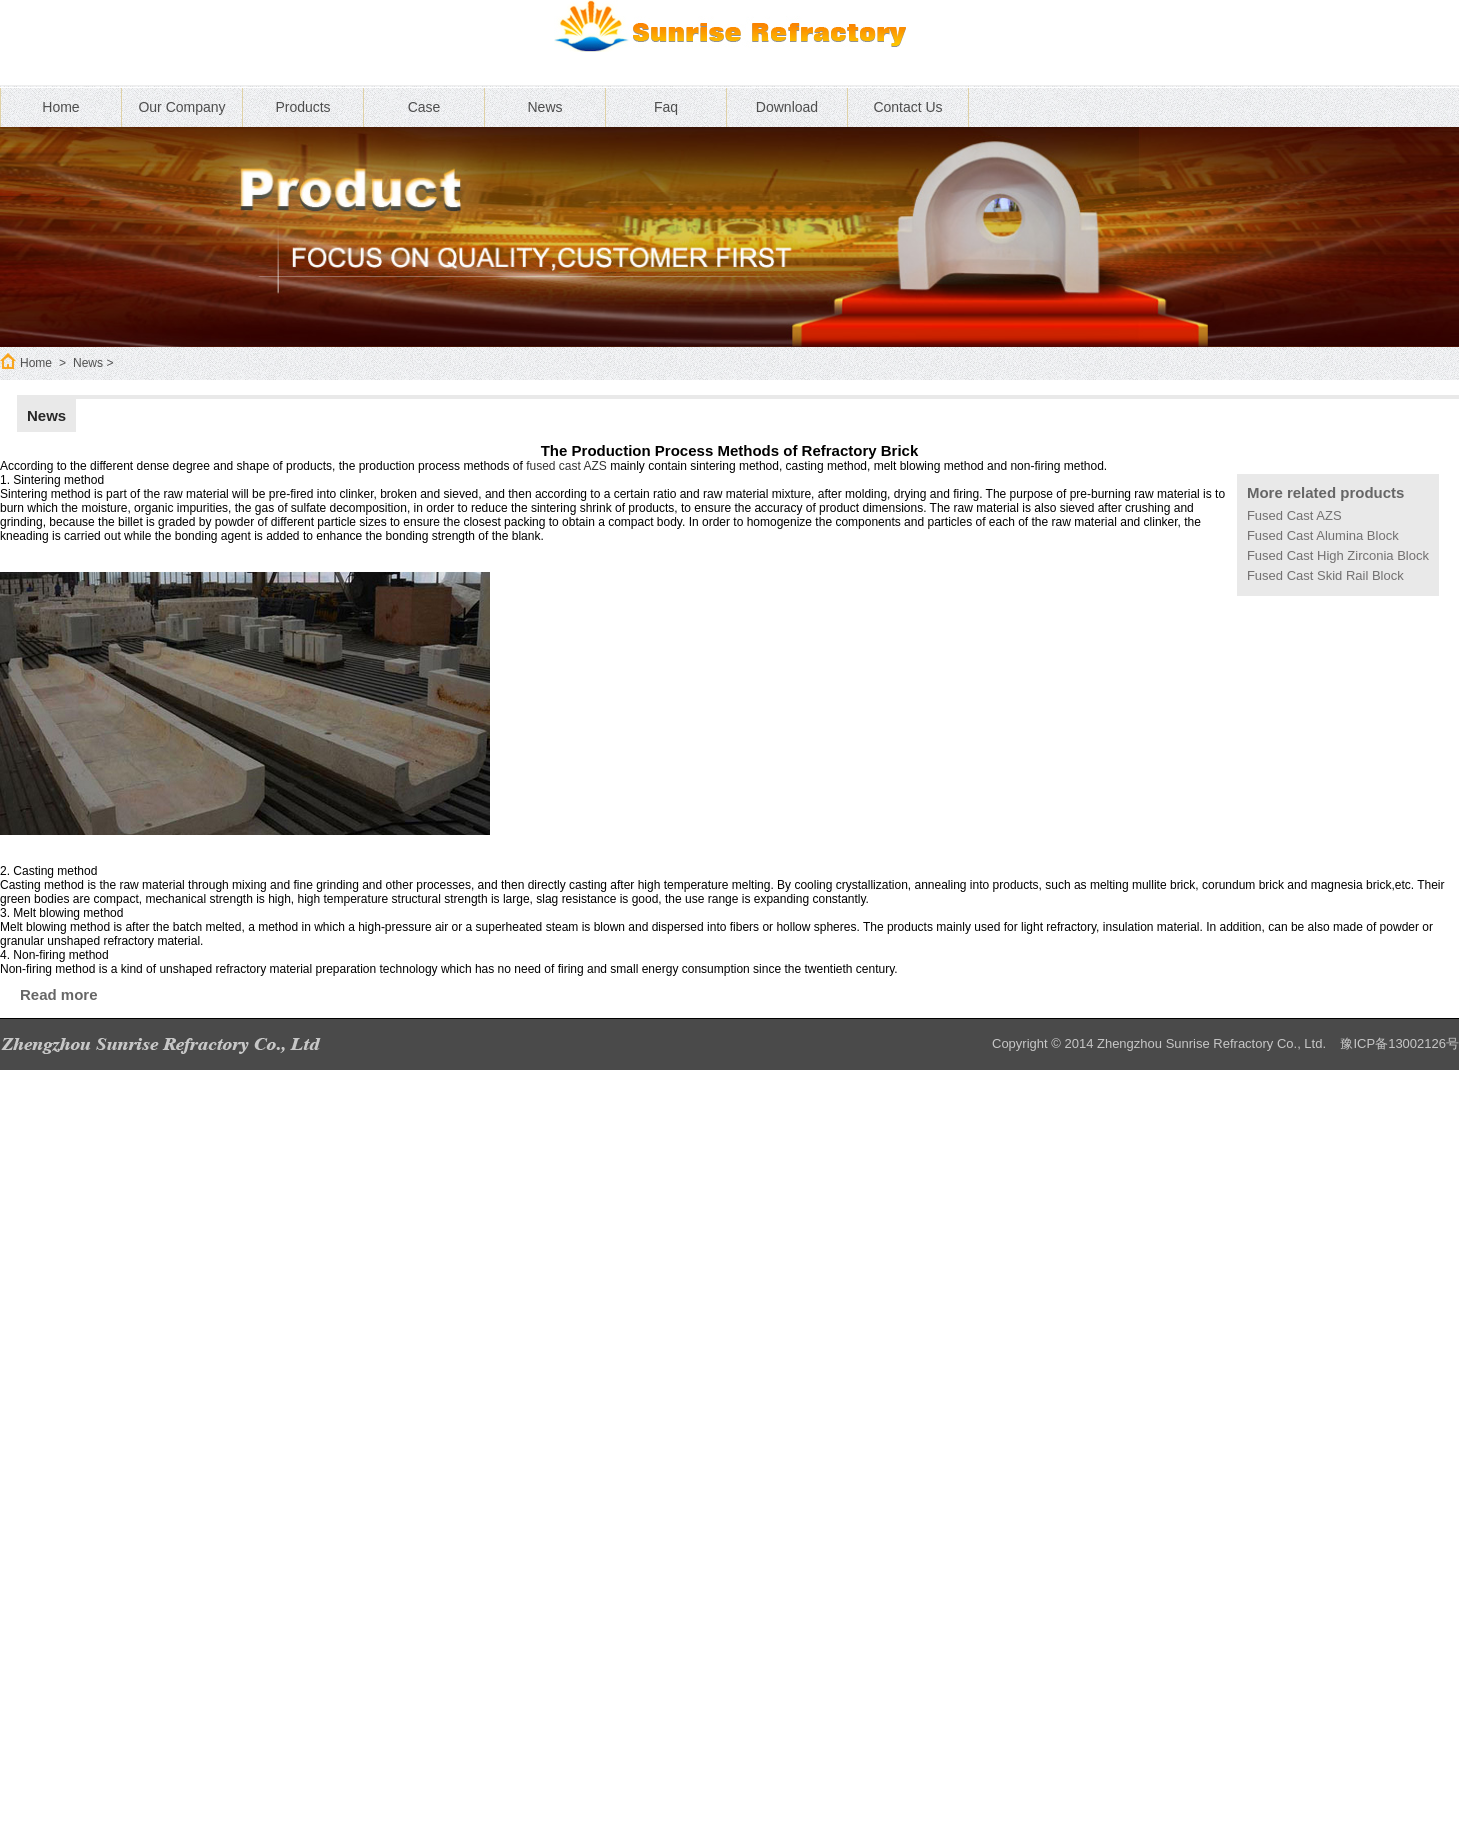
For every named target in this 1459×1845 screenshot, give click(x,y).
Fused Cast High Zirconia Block (1338, 555)
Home (60, 107)
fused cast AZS (566, 466)
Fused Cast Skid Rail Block (1325, 575)
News (544, 107)
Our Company (181, 107)
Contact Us (907, 107)
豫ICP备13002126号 (1399, 1043)
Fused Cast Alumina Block (1323, 535)
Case (424, 107)
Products (302, 107)
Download (787, 107)
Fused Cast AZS (1294, 515)
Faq (666, 107)
